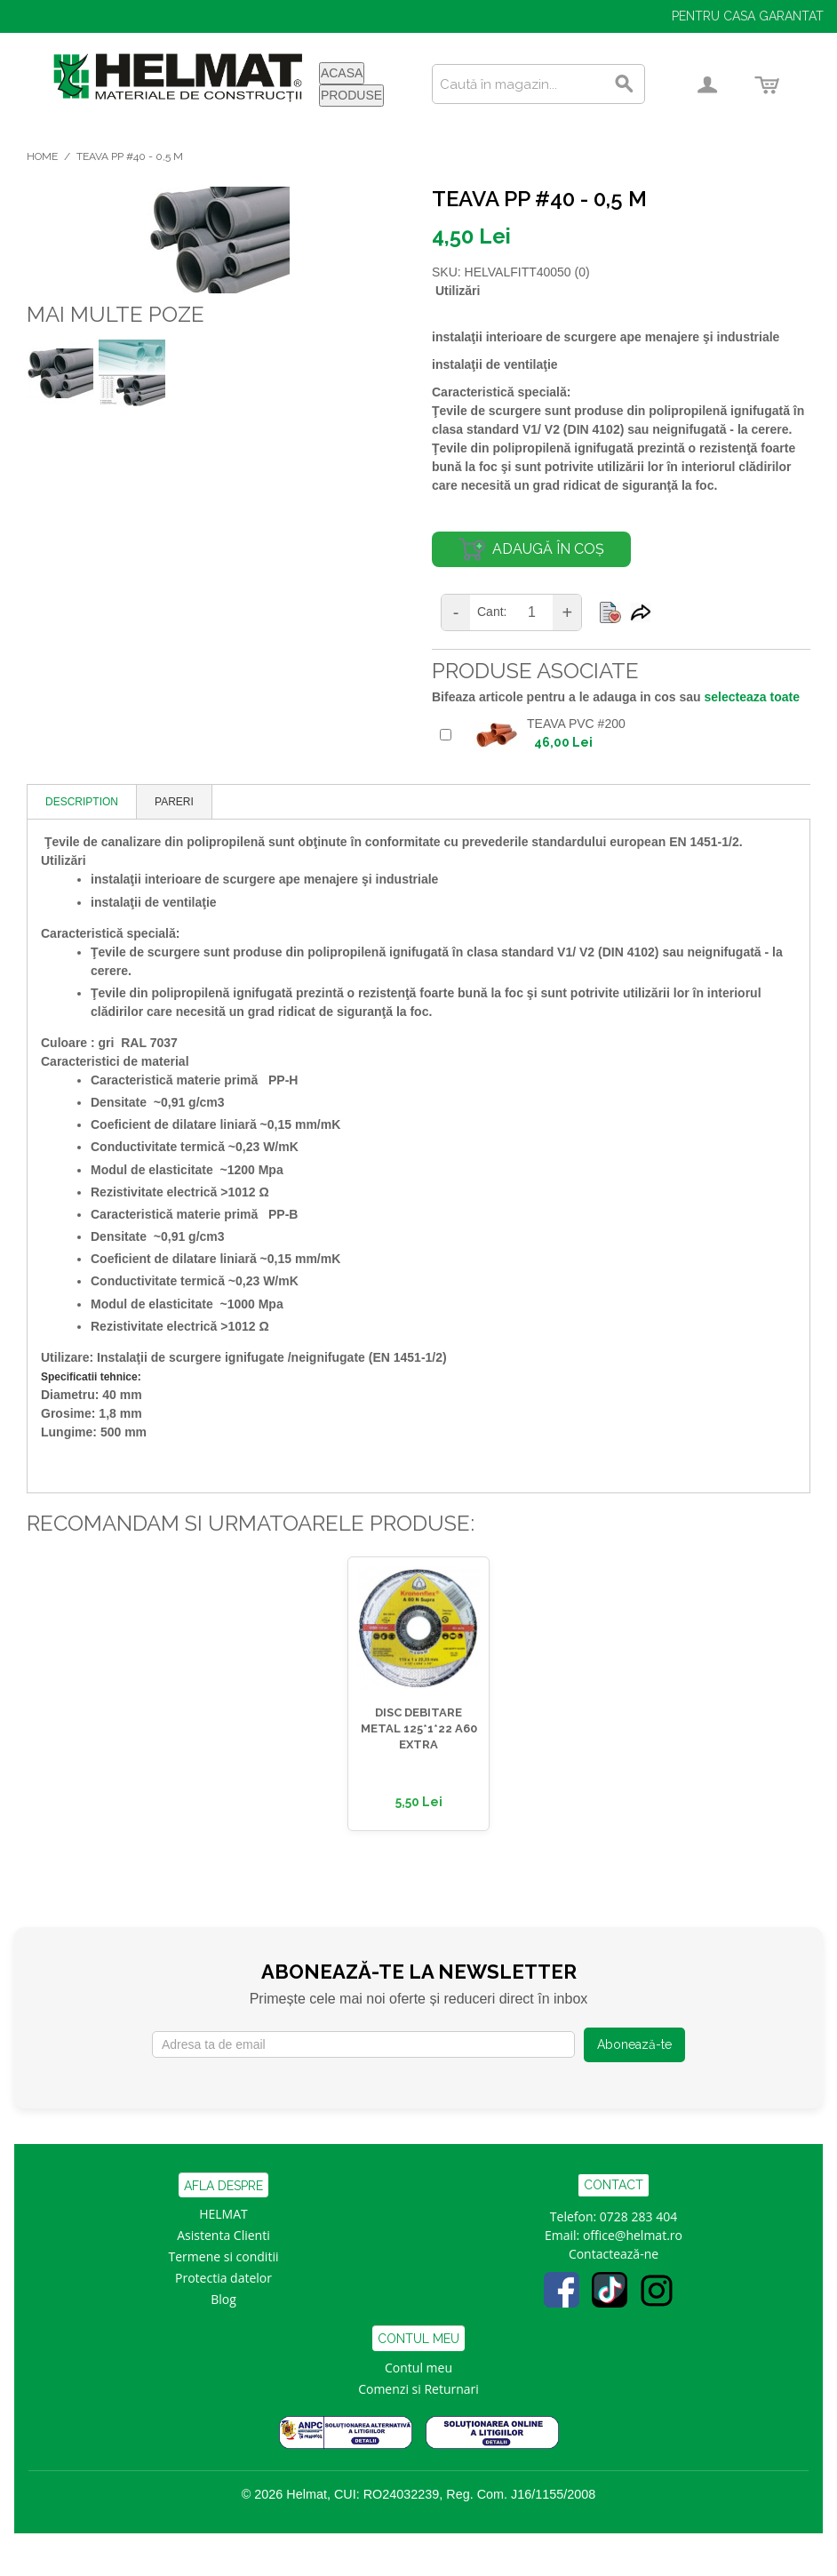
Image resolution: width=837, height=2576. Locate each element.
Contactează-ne (613, 2253)
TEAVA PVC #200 (576, 723)
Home (42, 156)
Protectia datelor (223, 2277)
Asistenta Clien (219, 2235)
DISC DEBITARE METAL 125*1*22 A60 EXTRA (419, 1728)
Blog (223, 2299)
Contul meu (418, 2367)
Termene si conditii (224, 2256)
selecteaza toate (752, 697)
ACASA (342, 73)
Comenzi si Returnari (418, 2388)
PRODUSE (351, 95)
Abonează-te (634, 2044)
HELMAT (223, 2213)
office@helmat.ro (632, 2235)
